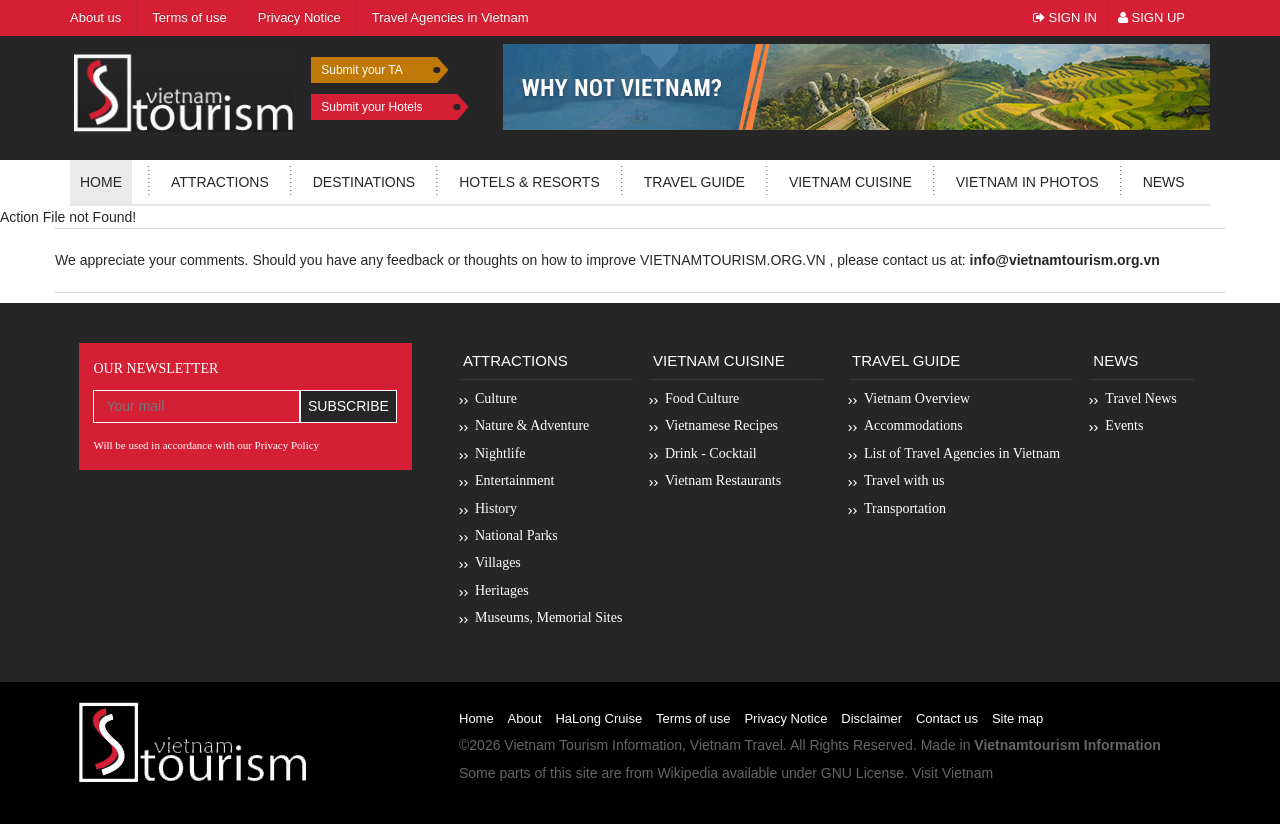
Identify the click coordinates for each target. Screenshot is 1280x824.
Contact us (947, 718)
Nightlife (500, 453)
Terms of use (693, 718)
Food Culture (702, 398)
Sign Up (1151, 17)
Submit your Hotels (371, 107)
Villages (498, 562)
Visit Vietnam (952, 773)
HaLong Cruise (598, 718)
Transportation (905, 508)
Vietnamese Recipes (721, 425)
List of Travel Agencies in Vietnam (962, 453)
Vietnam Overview (917, 398)
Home (101, 182)
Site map (1017, 718)
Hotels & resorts (529, 182)
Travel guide (694, 182)
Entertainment (514, 480)
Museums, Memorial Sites (548, 617)
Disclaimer (871, 718)
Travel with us (904, 480)
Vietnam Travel (736, 745)
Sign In (1065, 17)
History (496, 508)
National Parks (516, 535)
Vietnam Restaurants (723, 480)
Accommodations (913, 425)
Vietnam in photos (1027, 182)
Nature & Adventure (532, 425)
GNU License (862, 773)
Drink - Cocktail (711, 453)
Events (1124, 425)
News (1164, 182)
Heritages (502, 590)
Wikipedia (687, 773)
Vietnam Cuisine (850, 182)
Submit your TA (362, 70)
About (525, 718)
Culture (496, 398)
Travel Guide (906, 360)
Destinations (364, 182)
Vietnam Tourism (556, 745)
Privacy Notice (785, 718)
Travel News (1140, 398)
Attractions (220, 182)
